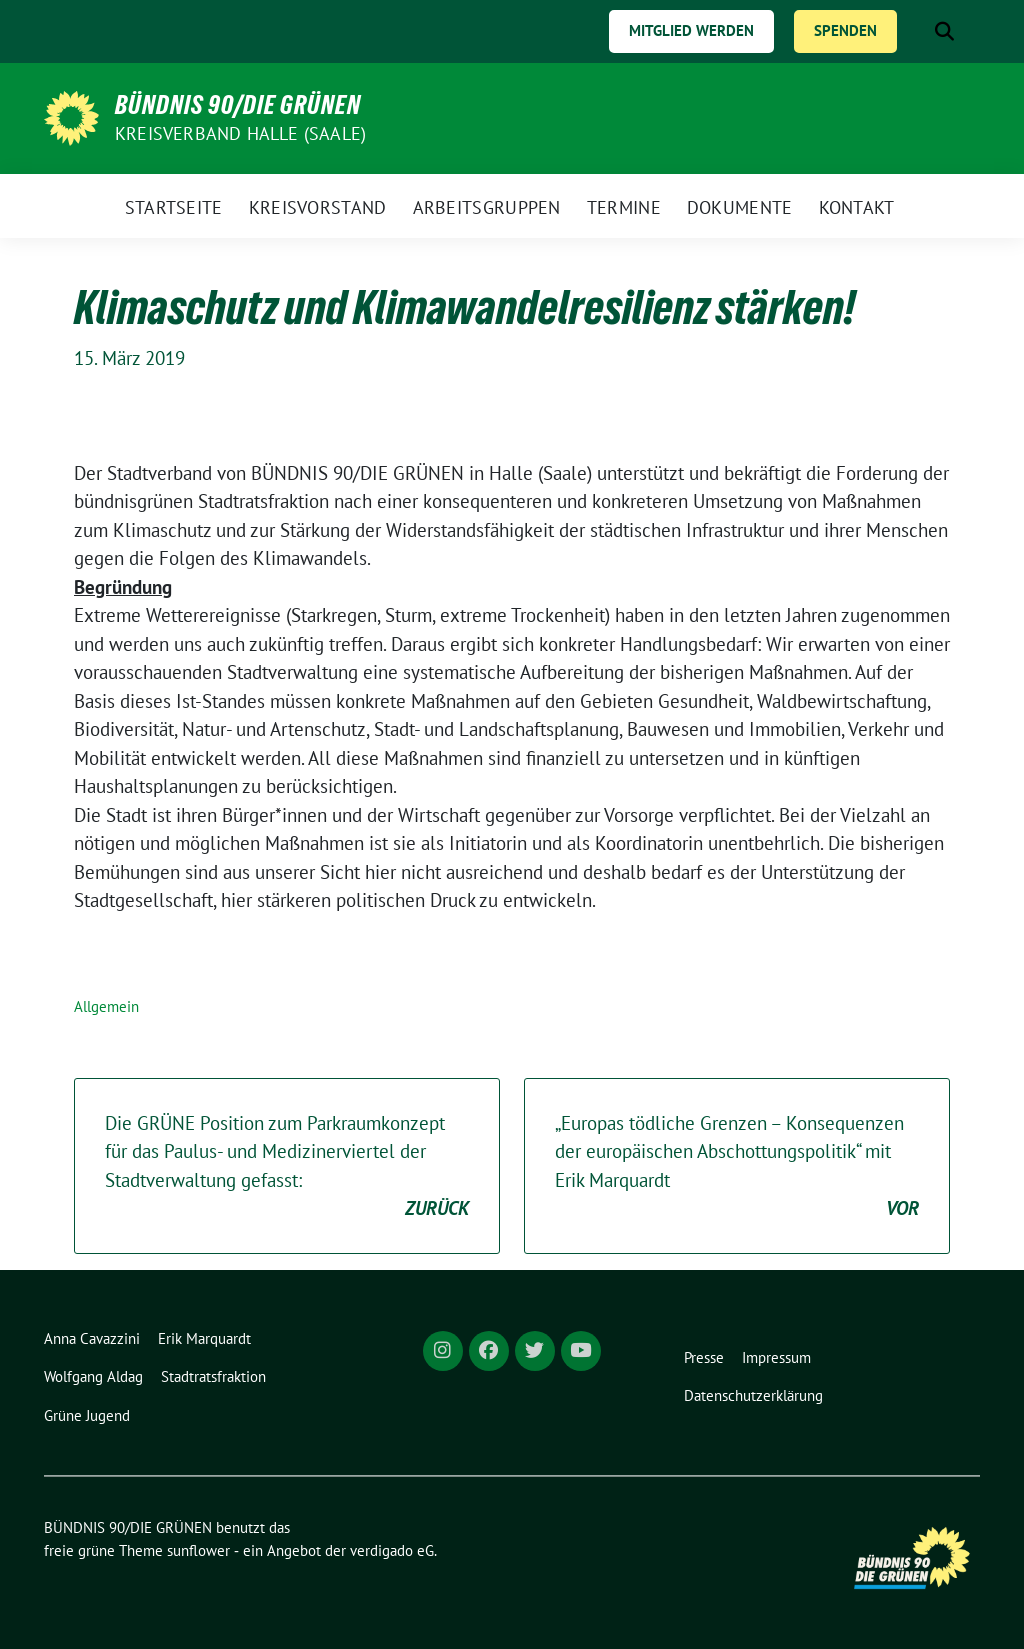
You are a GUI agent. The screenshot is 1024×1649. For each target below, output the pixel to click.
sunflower (198, 1550)
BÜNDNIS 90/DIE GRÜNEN (238, 105)
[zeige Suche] (944, 31)
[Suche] (916, 31)
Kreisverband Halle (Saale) (240, 133)
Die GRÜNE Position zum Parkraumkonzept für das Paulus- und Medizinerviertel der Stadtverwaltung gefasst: (287, 1167)
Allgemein (106, 1006)
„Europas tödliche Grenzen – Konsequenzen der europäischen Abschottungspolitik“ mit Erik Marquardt (737, 1167)
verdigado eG (392, 1550)
